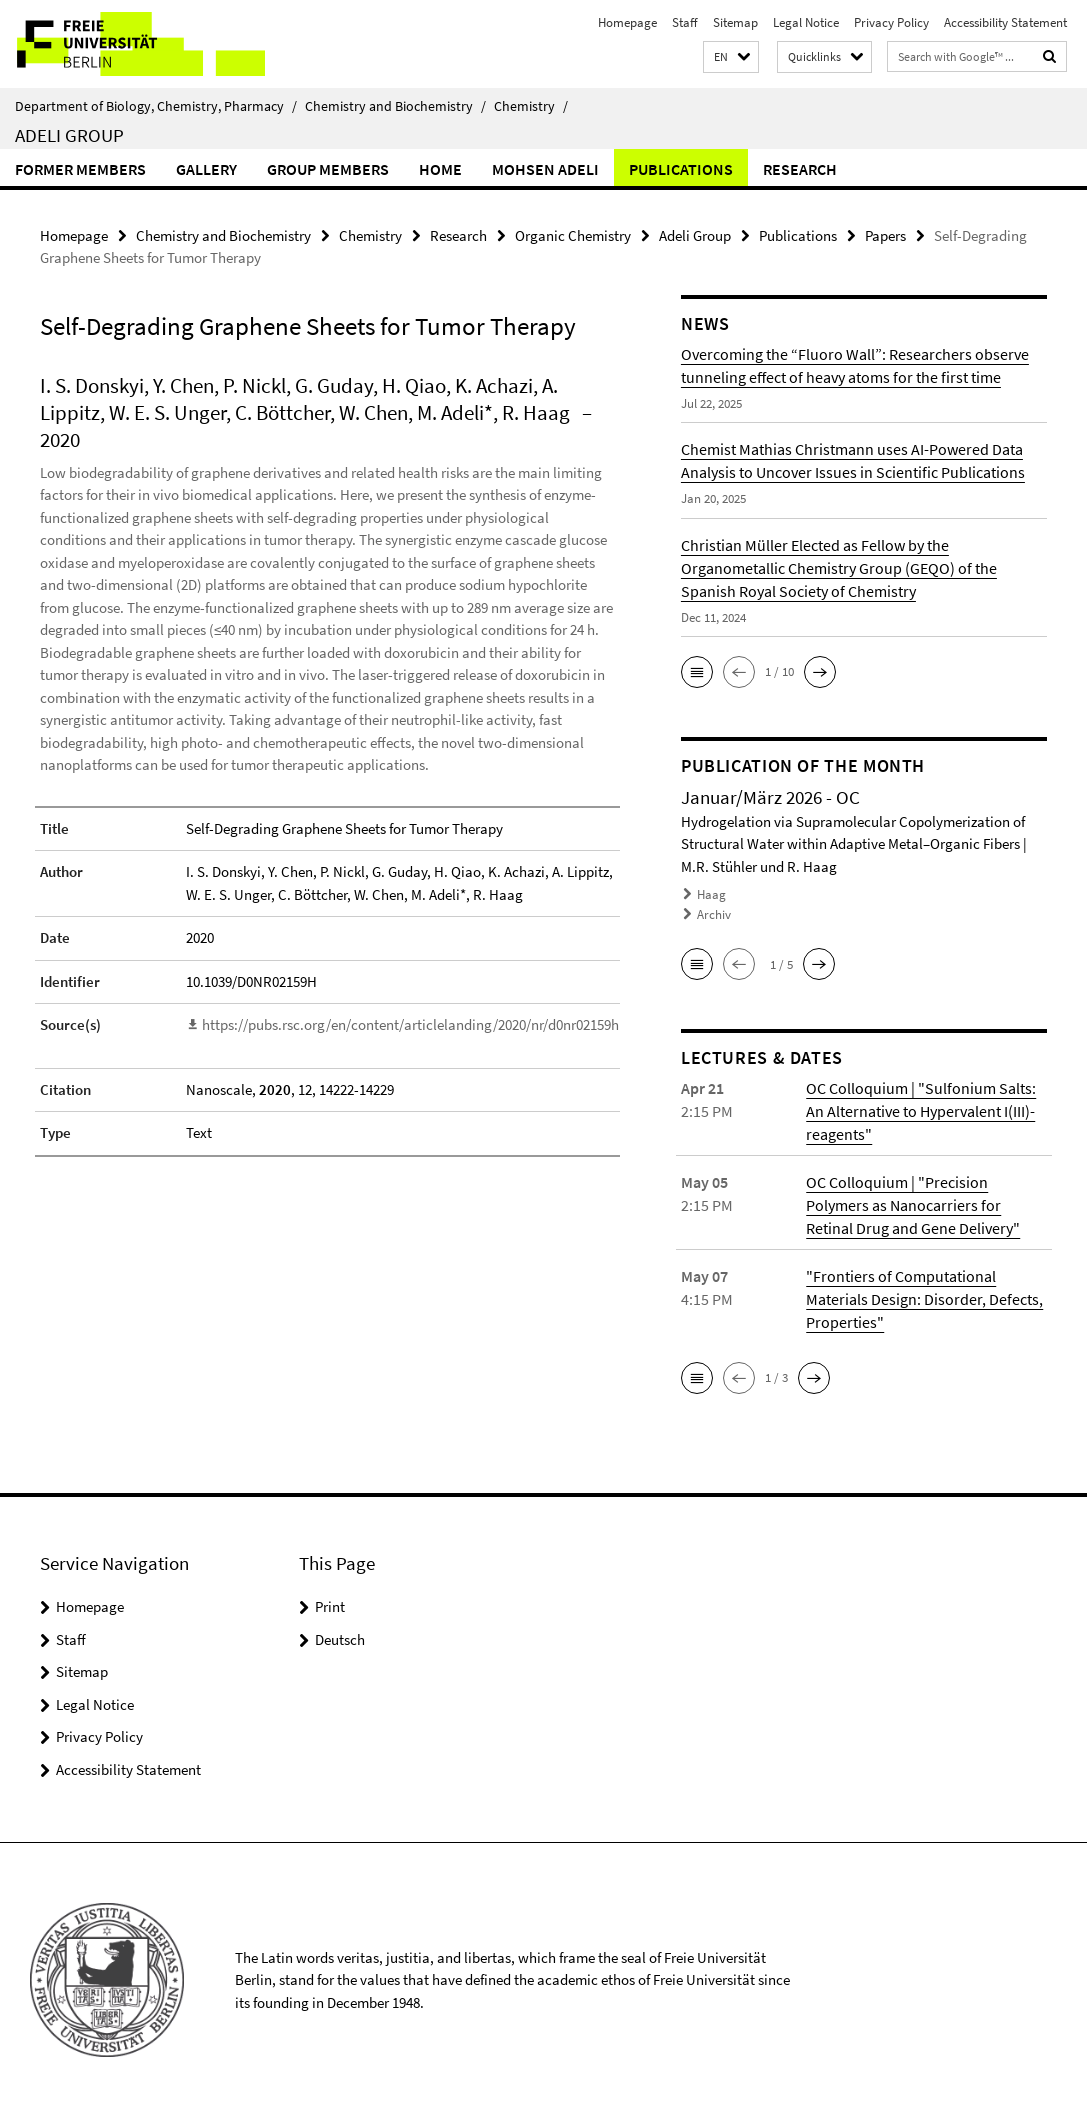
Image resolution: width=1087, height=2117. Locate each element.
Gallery (206, 169)
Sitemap (735, 22)
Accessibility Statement (1005, 22)
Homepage (627, 22)
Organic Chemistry (573, 235)
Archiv (714, 914)
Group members (328, 169)
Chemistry (531, 106)
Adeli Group (69, 135)
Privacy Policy (891, 22)
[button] (731, 57)
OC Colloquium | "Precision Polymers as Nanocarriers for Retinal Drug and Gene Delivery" (913, 1205)
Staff (685, 22)
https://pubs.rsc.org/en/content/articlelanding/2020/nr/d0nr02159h (410, 1024)
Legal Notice (806, 22)
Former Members (80, 169)
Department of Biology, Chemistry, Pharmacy (156, 106)
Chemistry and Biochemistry (395, 106)
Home (440, 169)
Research (800, 169)
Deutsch (340, 1639)
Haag (711, 894)
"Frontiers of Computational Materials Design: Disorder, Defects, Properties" (924, 1299)
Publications (681, 169)
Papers (885, 235)
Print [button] (330, 1606)
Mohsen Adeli (545, 169)
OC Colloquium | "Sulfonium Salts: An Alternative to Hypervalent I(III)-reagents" (921, 1111)
